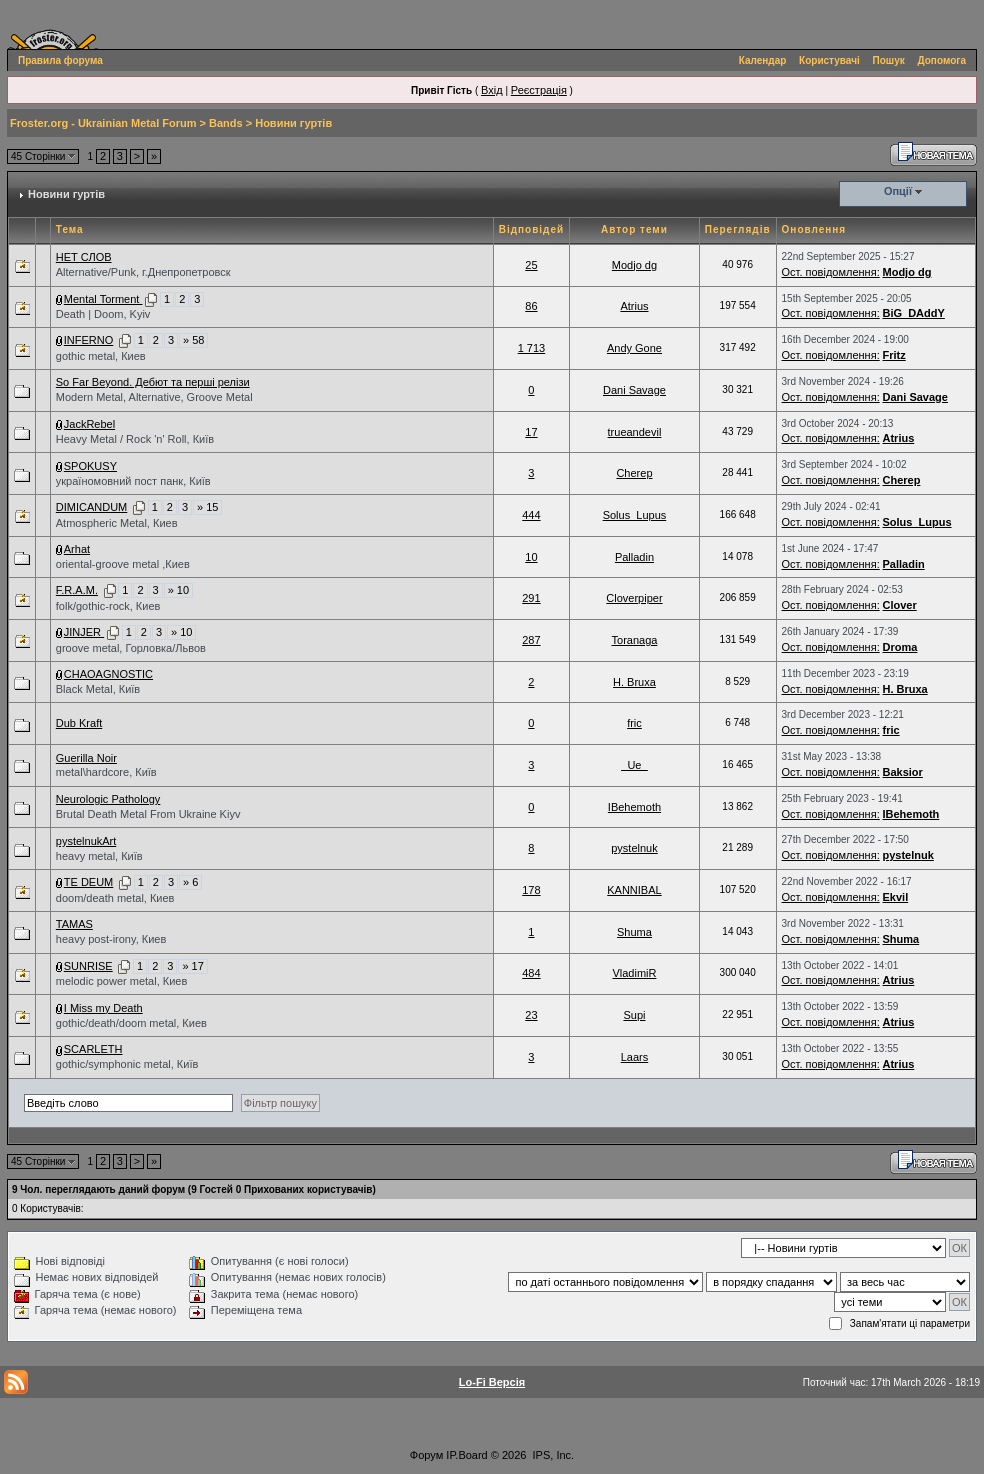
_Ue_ (634, 765)
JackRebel (89, 424)
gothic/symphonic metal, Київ (127, 1064)
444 (531, 515)
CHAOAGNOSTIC (108, 674)
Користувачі (829, 60)
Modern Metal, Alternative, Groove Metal (154, 397)
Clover (900, 605)
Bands (226, 123)
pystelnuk (634, 848)
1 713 (532, 348)
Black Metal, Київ (98, 689)
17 (531, 432)
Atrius (634, 306)
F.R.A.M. (77, 590)
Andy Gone (634, 348)
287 (531, 640)
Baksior (903, 772)
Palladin (634, 557)
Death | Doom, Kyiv (103, 314)
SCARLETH (93, 1049)
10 (531, 557)
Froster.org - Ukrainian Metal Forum (103, 123)
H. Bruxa (634, 682)
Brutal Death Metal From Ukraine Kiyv (148, 814)
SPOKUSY (90, 466)
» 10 (178, 590)
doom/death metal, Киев (115, 898)
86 (531, 306)
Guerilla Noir (86, 758)
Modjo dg (634, 265)
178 (531, 890)
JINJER (84, 632)
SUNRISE (88, 966)
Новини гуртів (293, 123)
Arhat (77, 549)
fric (634, 723)
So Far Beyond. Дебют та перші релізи (153, 382)
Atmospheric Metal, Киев (117, 523)
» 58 (193, 340)
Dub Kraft (79, 723)
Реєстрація (539, 90)
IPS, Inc (552, 1455)
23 (531, 1015)
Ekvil (896, 897)
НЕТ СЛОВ (84, 257)
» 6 (190, 882)
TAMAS (74, 924)
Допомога (942, 60)
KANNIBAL (634, 890)
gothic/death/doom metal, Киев (131, 1023)
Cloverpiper (634, 598)
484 (531, 973)
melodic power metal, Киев (122, 981)
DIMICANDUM (92, 507)
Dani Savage (634, 390)
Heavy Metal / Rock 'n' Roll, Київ (135, 439)
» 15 (207, 507)
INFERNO (89, 340)
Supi (634, 1015)
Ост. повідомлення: (831, 272)
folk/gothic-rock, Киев (108, 606)
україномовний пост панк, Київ (133, 481)
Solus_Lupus (635, 515)
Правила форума (60, 60)
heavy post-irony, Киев (111, 939)
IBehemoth (634, 807)
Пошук (889, 60)
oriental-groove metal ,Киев (123, 564)
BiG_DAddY (914, 313)
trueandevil (635, 432)
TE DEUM (89, 882)
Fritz (894, 355)
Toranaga (635, 640)
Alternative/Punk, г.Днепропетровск (143, 272)
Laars (635, 1057)
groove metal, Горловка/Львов (131, 648)
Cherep (634, 473)
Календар (763, 60)
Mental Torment (103, 299)
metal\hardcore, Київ (106, 772)
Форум (426, 1455)
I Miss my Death (103, 1008)
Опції (898, 191)
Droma (900, 647)
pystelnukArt (86, 841)
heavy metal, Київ (99, 856)
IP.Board (466, 1455)
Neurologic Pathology (108, 799)
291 (531, 598)
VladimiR (634, 973)
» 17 (192, 966)
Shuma (634, 932)
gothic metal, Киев (101, 356)
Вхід (492, 90)
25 (531, 265)
